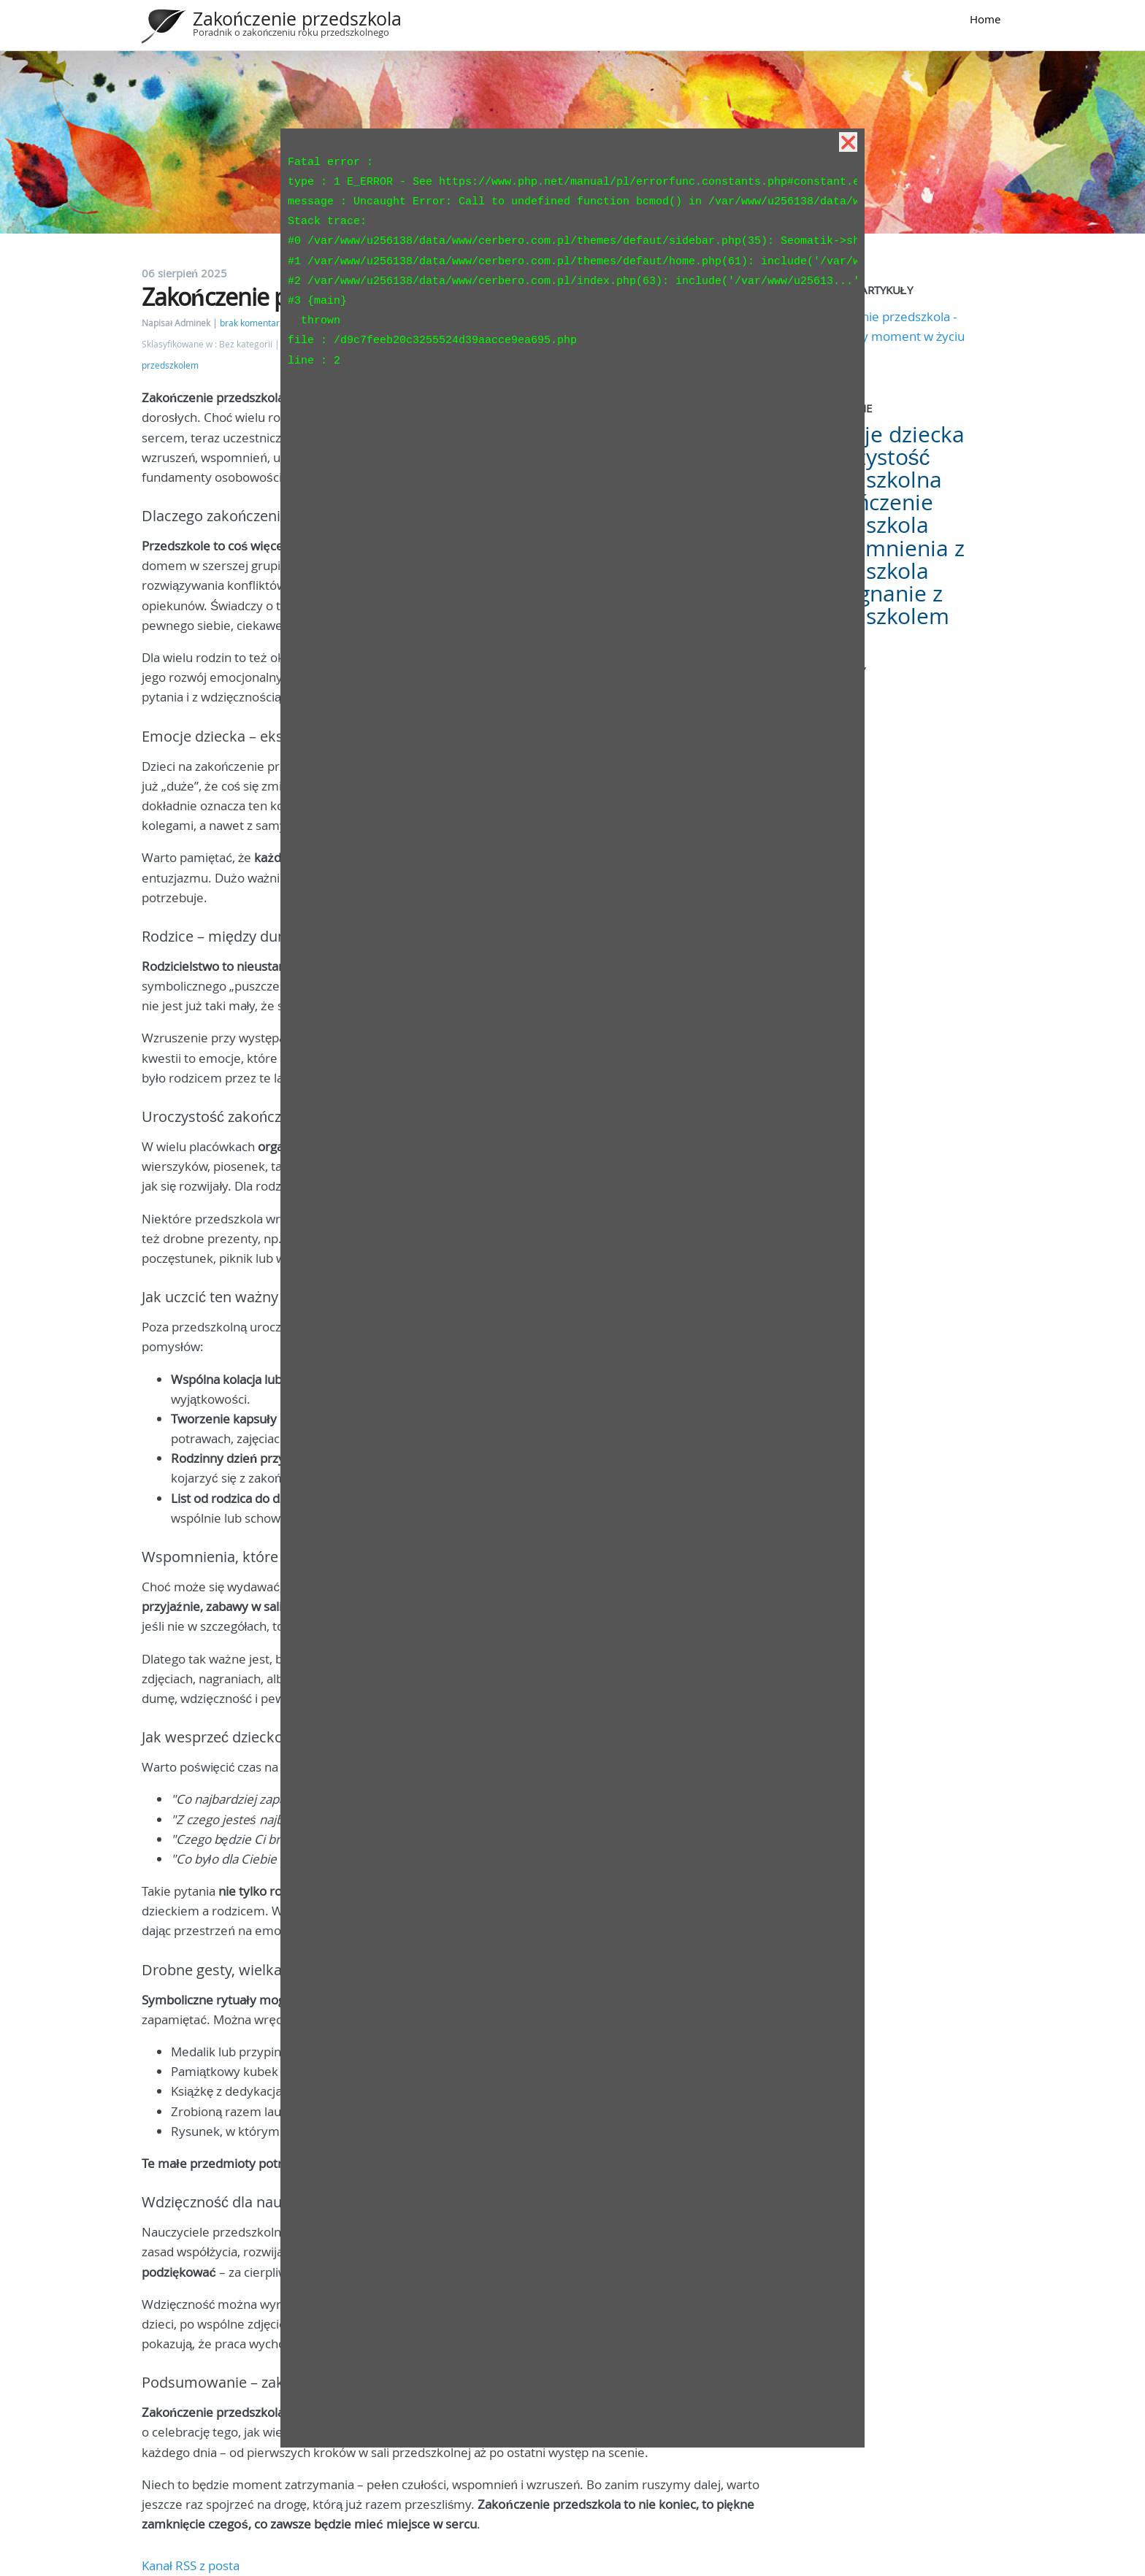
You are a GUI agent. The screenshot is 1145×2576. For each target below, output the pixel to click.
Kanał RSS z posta (191, 2565)
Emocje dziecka (886, 434)
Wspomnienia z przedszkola (886, 559)
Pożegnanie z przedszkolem (878, 605)
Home (985, 19)
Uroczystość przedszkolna (875, 468)
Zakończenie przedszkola (297, 19)
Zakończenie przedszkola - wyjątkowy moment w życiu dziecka (886, 336)
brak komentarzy (254, 323)
